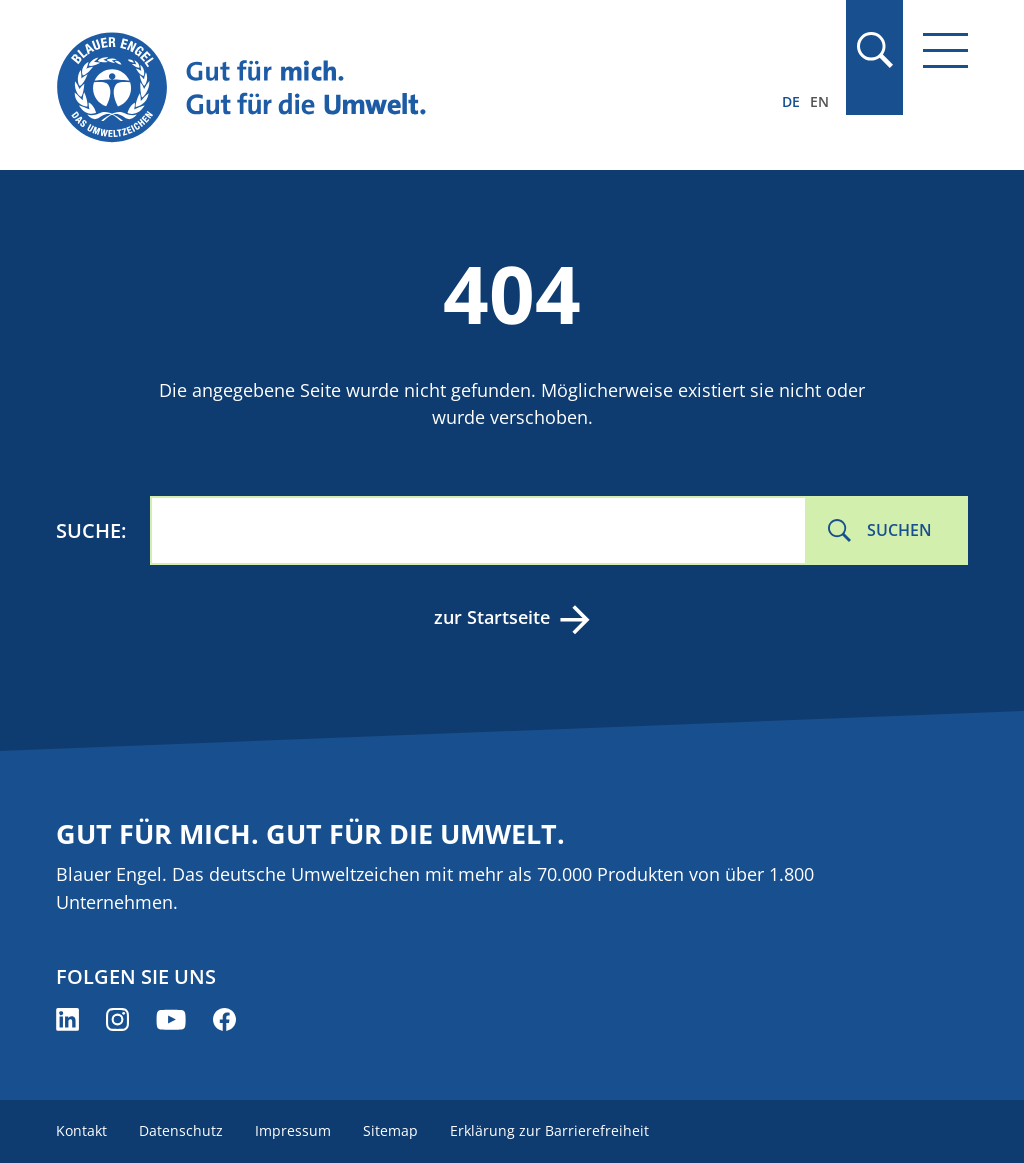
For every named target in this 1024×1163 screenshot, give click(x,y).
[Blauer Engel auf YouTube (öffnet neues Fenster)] (171, 1019)
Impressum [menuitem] (293, 1130)
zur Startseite (492, 617)
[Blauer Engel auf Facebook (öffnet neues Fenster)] (224, 1019)
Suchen (899, 530)
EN (819, 101)
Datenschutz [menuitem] (181, 1130)
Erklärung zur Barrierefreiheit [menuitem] (549, 1130)
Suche (88, 530)
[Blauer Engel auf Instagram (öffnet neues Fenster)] (117, 1019)
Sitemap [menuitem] (390, 1130)
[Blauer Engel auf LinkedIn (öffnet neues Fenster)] (67, 1019)
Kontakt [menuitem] (81, 1130)
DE (791, 101)
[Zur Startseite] (375, 88)
